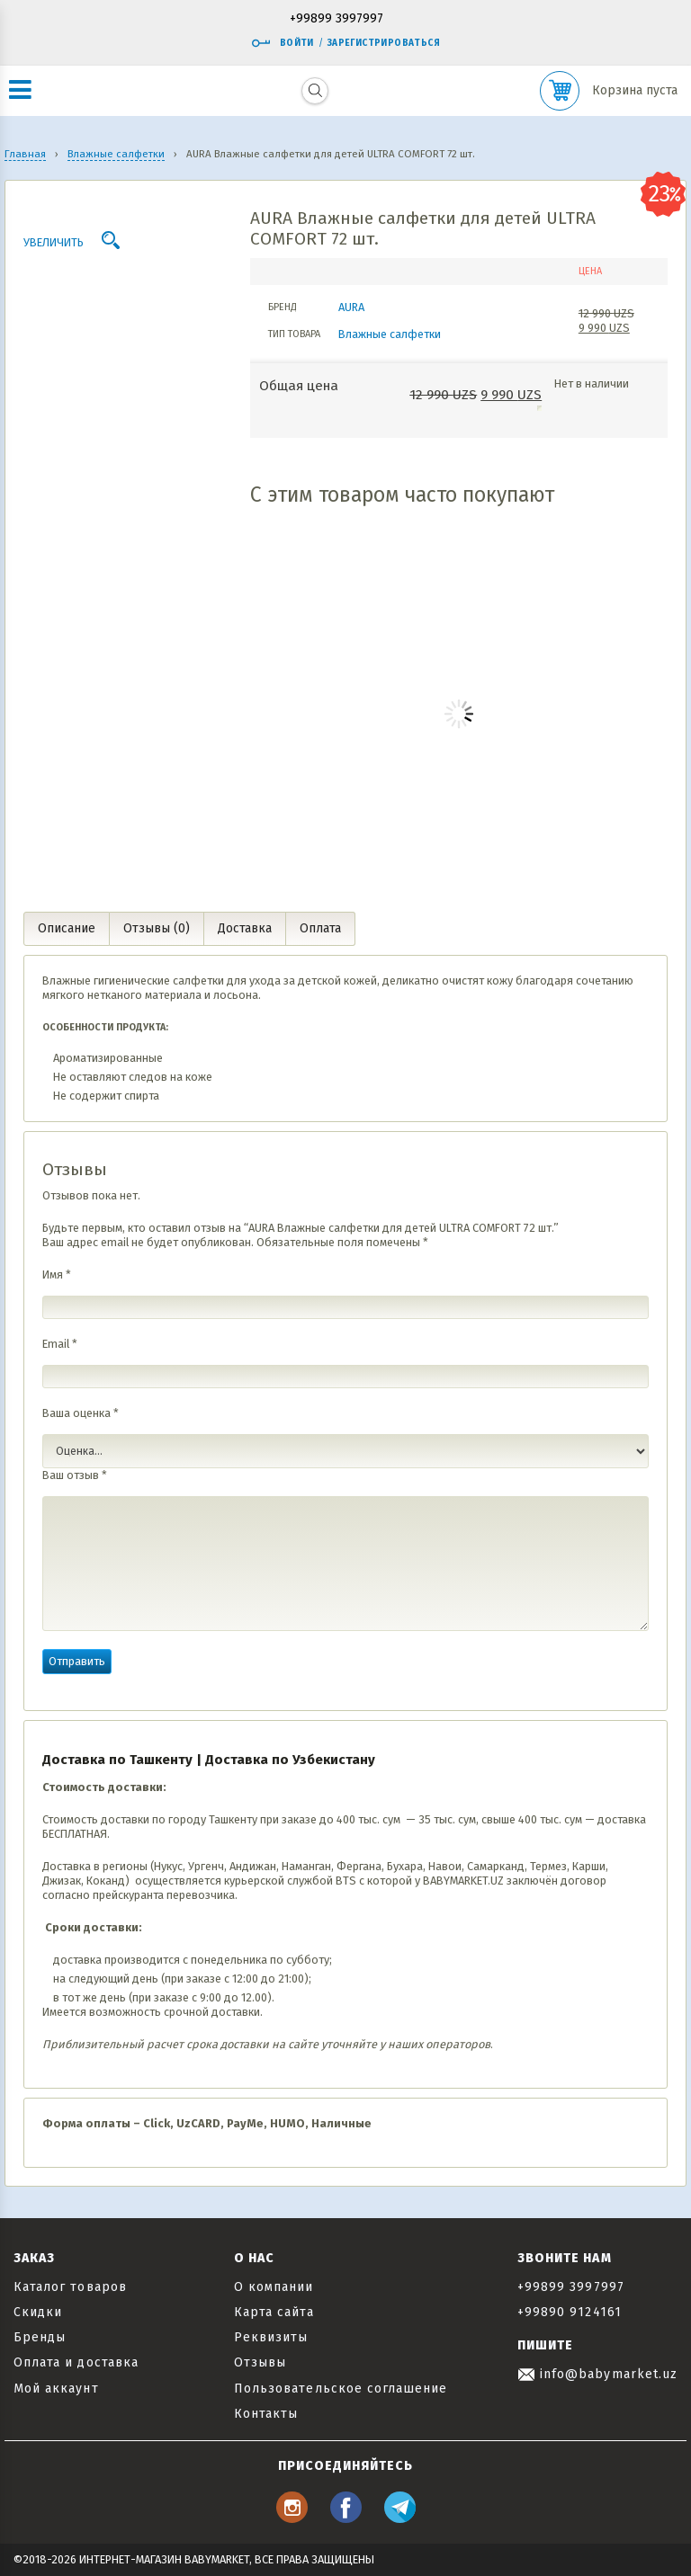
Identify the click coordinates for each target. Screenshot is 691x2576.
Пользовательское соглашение (340, 2388)
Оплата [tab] (320, 928)
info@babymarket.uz (597, 2374)
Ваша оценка (80, 1413)
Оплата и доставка (76, 2362)
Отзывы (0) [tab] (156, 928)
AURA (351, 307)
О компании (274, 2287)
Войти (282, 43)
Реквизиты (271, 2337)
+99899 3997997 (336, 19)
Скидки (37, 2312)
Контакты (266, 2413)
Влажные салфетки (389, 334)
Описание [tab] (66, 928)
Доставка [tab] (245, 928)
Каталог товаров (70, 2287)
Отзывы (260, 2362)
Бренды (39, 2337)
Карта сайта (274, 2312)
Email (59, 1343)
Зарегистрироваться (384, 43)
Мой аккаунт (56, 2388)
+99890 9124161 (569, 2312)
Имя (56, 1274)
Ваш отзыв (74, 1475)
